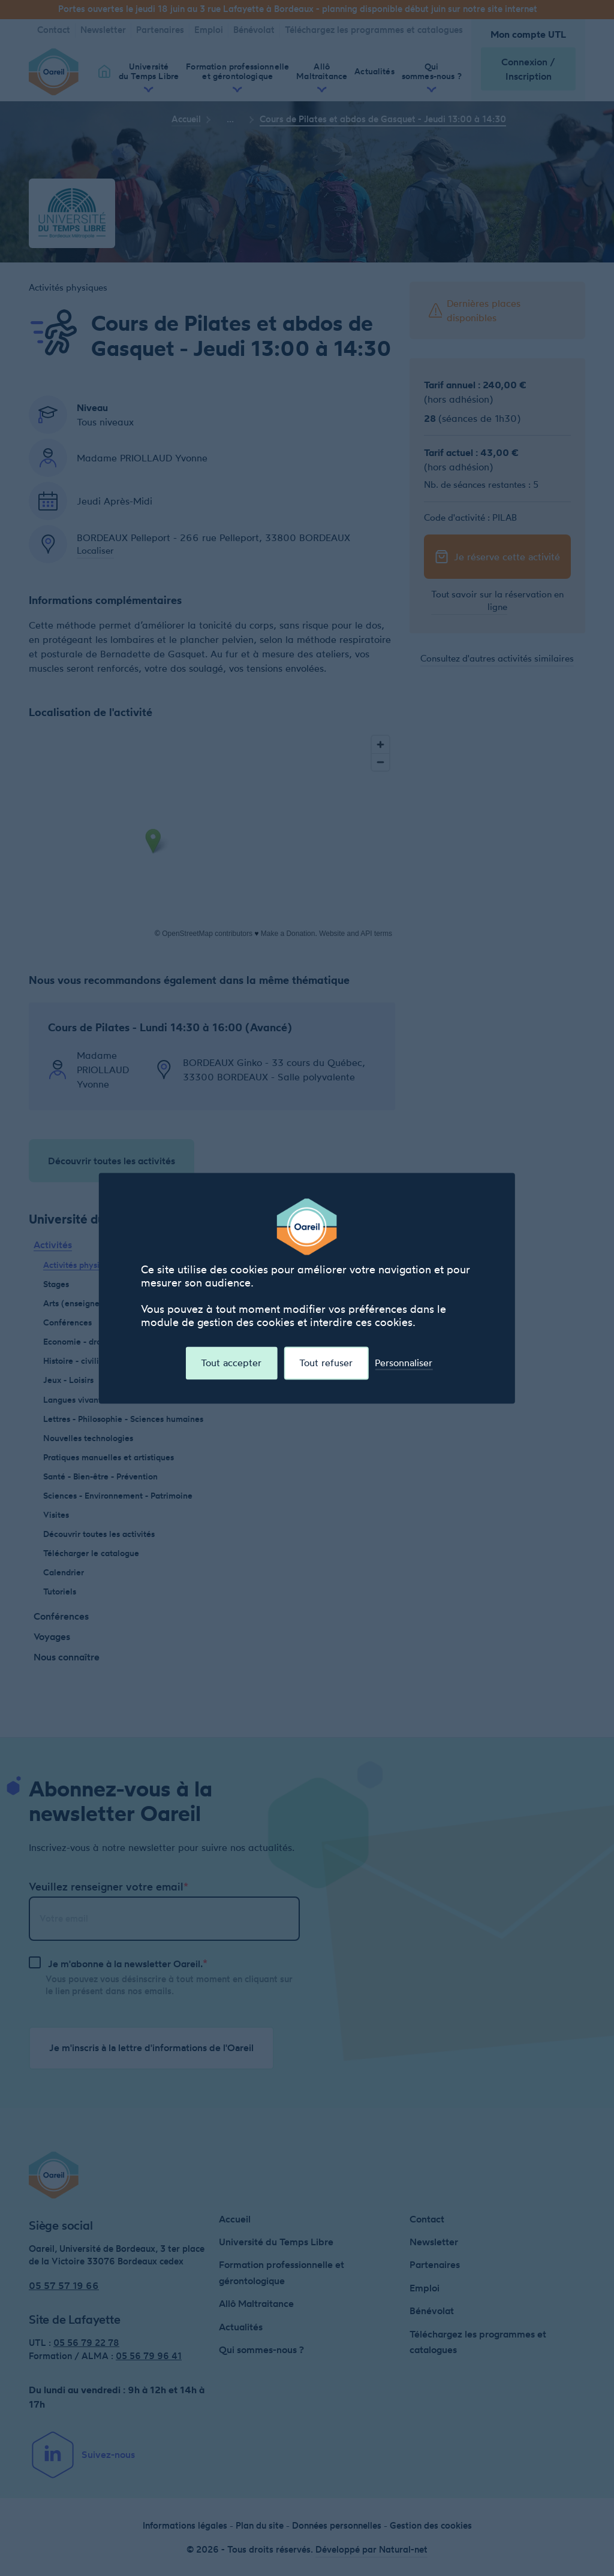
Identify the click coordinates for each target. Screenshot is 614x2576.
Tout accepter (231, 1363)
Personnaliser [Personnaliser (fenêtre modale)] (403, 1363)
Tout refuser (326, 1363)
